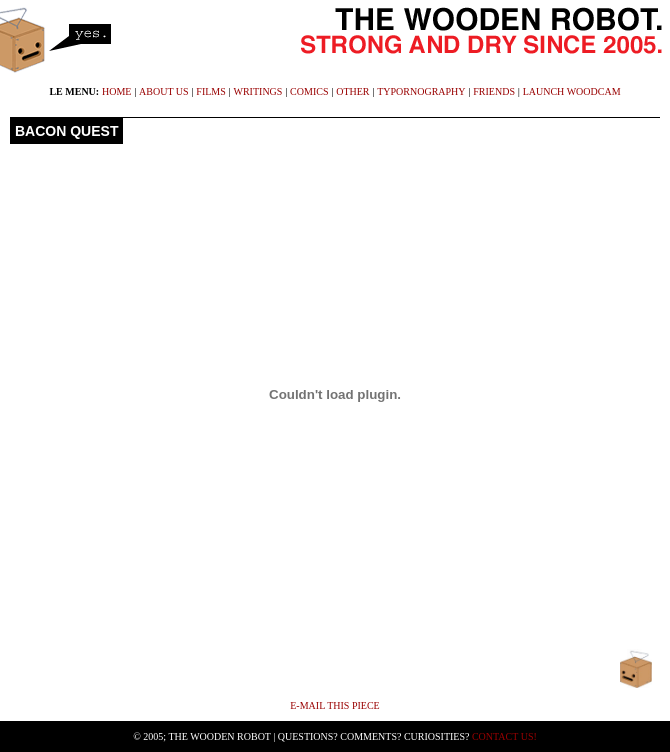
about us (164, 91)
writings (258, 91)
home (116, 91)
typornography (421, 91)
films (210, 91)
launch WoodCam (572, 91)
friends (494, 91)
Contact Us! (504, 736)
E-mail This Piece (334, 705)
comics (309, 91)
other (352, 91)
